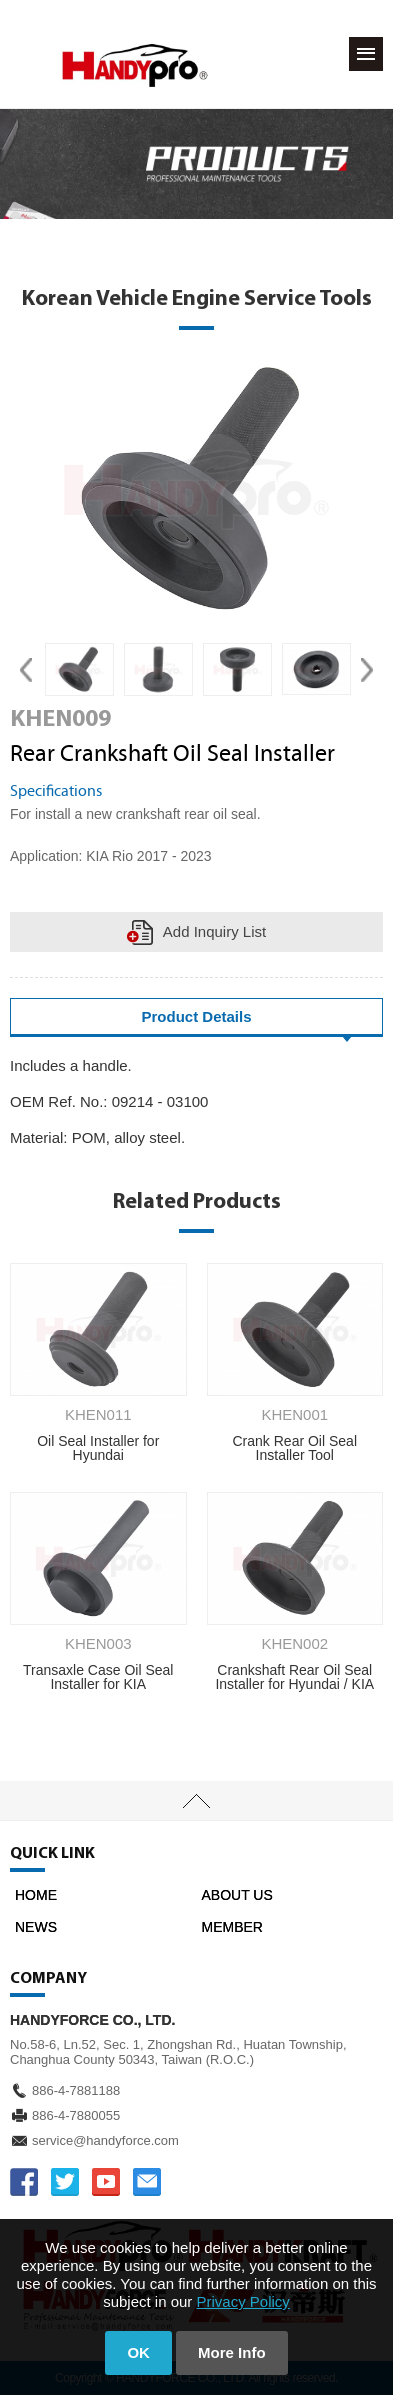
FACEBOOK (24, 2182)
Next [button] (367, 669)
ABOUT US (237, 1895)
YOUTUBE (106, 2182)
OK (138, 2352)
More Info (232, 2352)
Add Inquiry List (214, 931)
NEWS (36, 1927)
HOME (36, 1895)
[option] (79, 669)
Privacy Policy (243, 2301)
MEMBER (232, 1927)
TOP (196, 1801)
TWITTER (65, 2182)
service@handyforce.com (105, 2140)
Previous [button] (26, 669)
